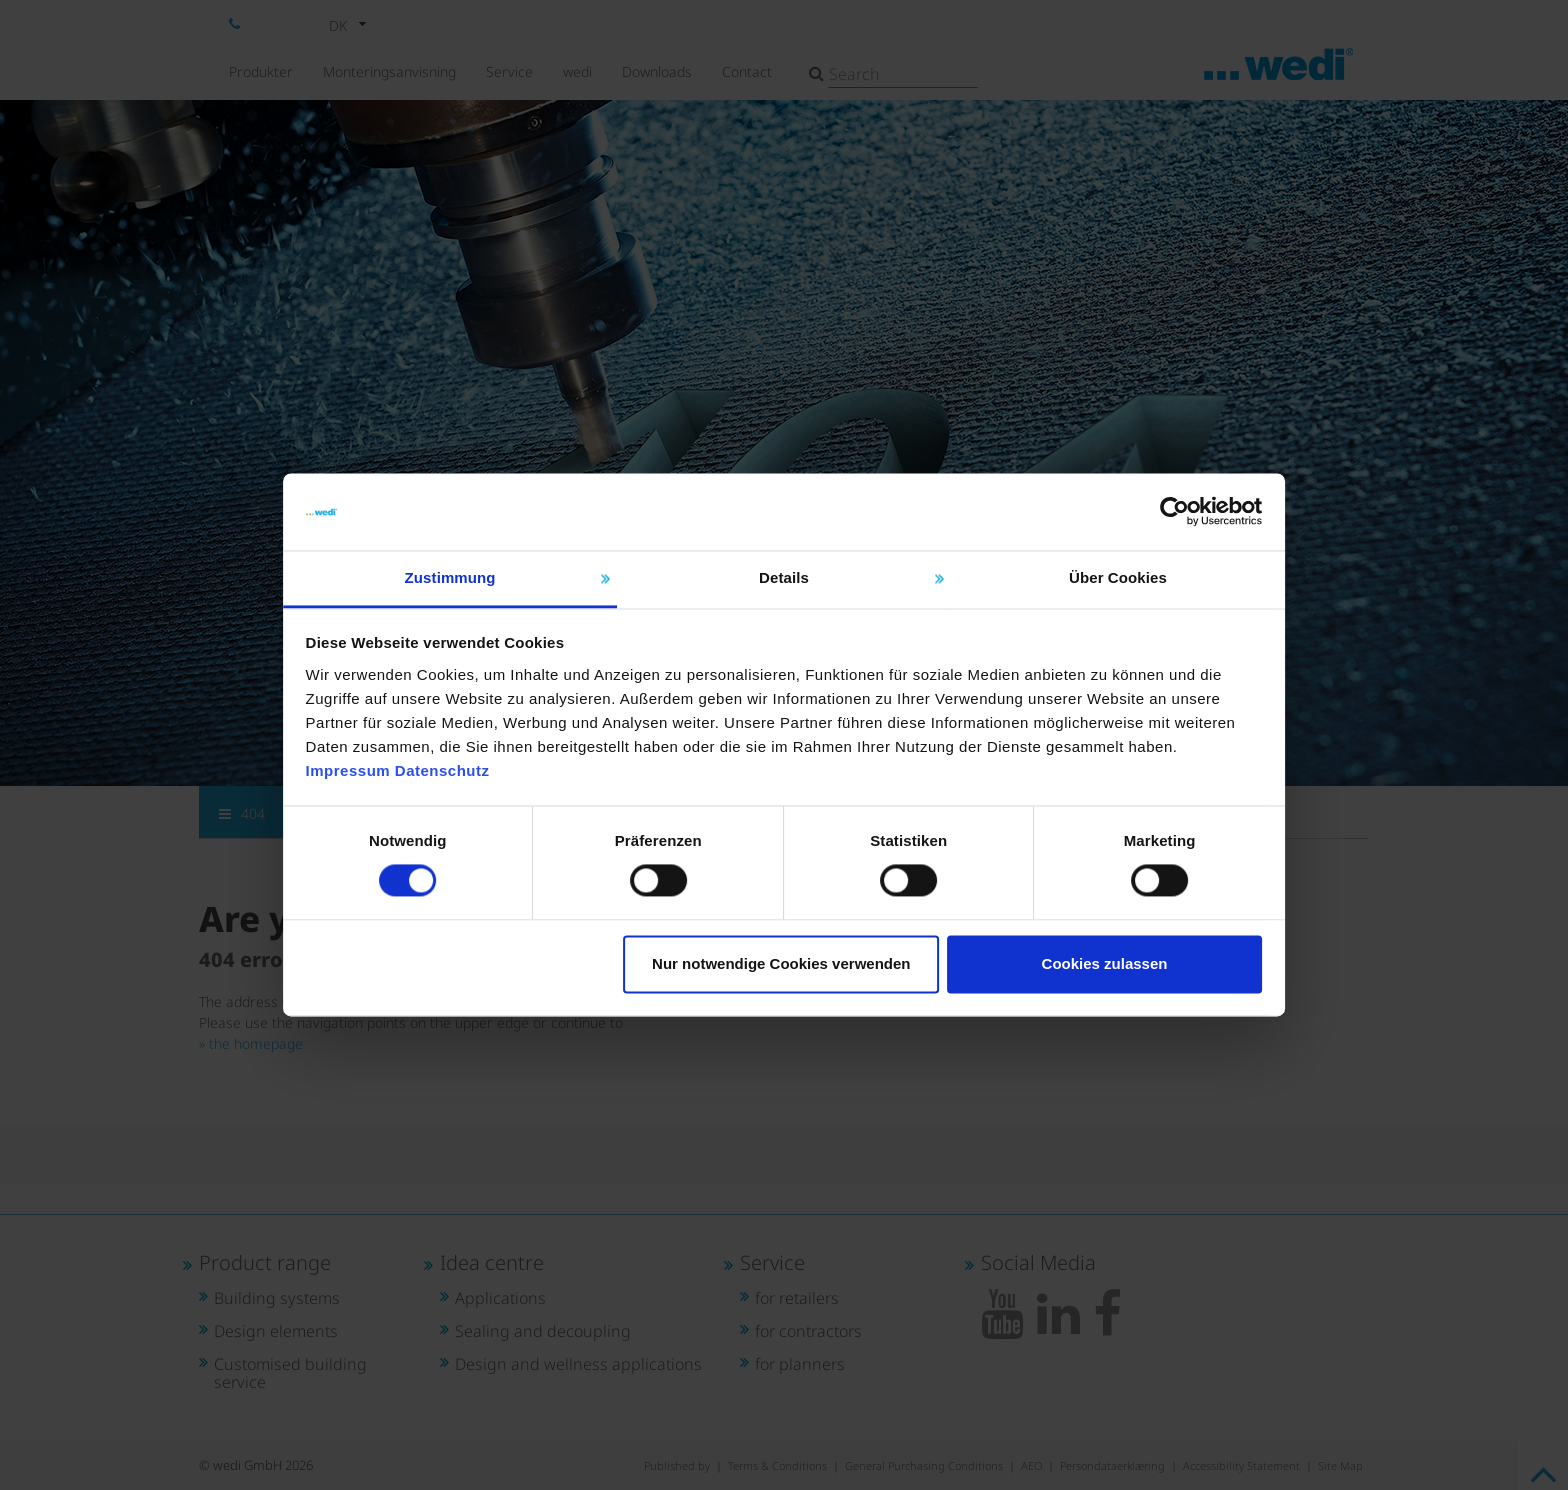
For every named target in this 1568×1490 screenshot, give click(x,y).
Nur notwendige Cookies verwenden (781, 975)
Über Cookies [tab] (1084, 553)
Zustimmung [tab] (484, 553)
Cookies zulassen (1070, 975)
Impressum (399, 770)
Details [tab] (784, 553)
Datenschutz (493, 770)
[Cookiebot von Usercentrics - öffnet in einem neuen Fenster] (1124, 488)
